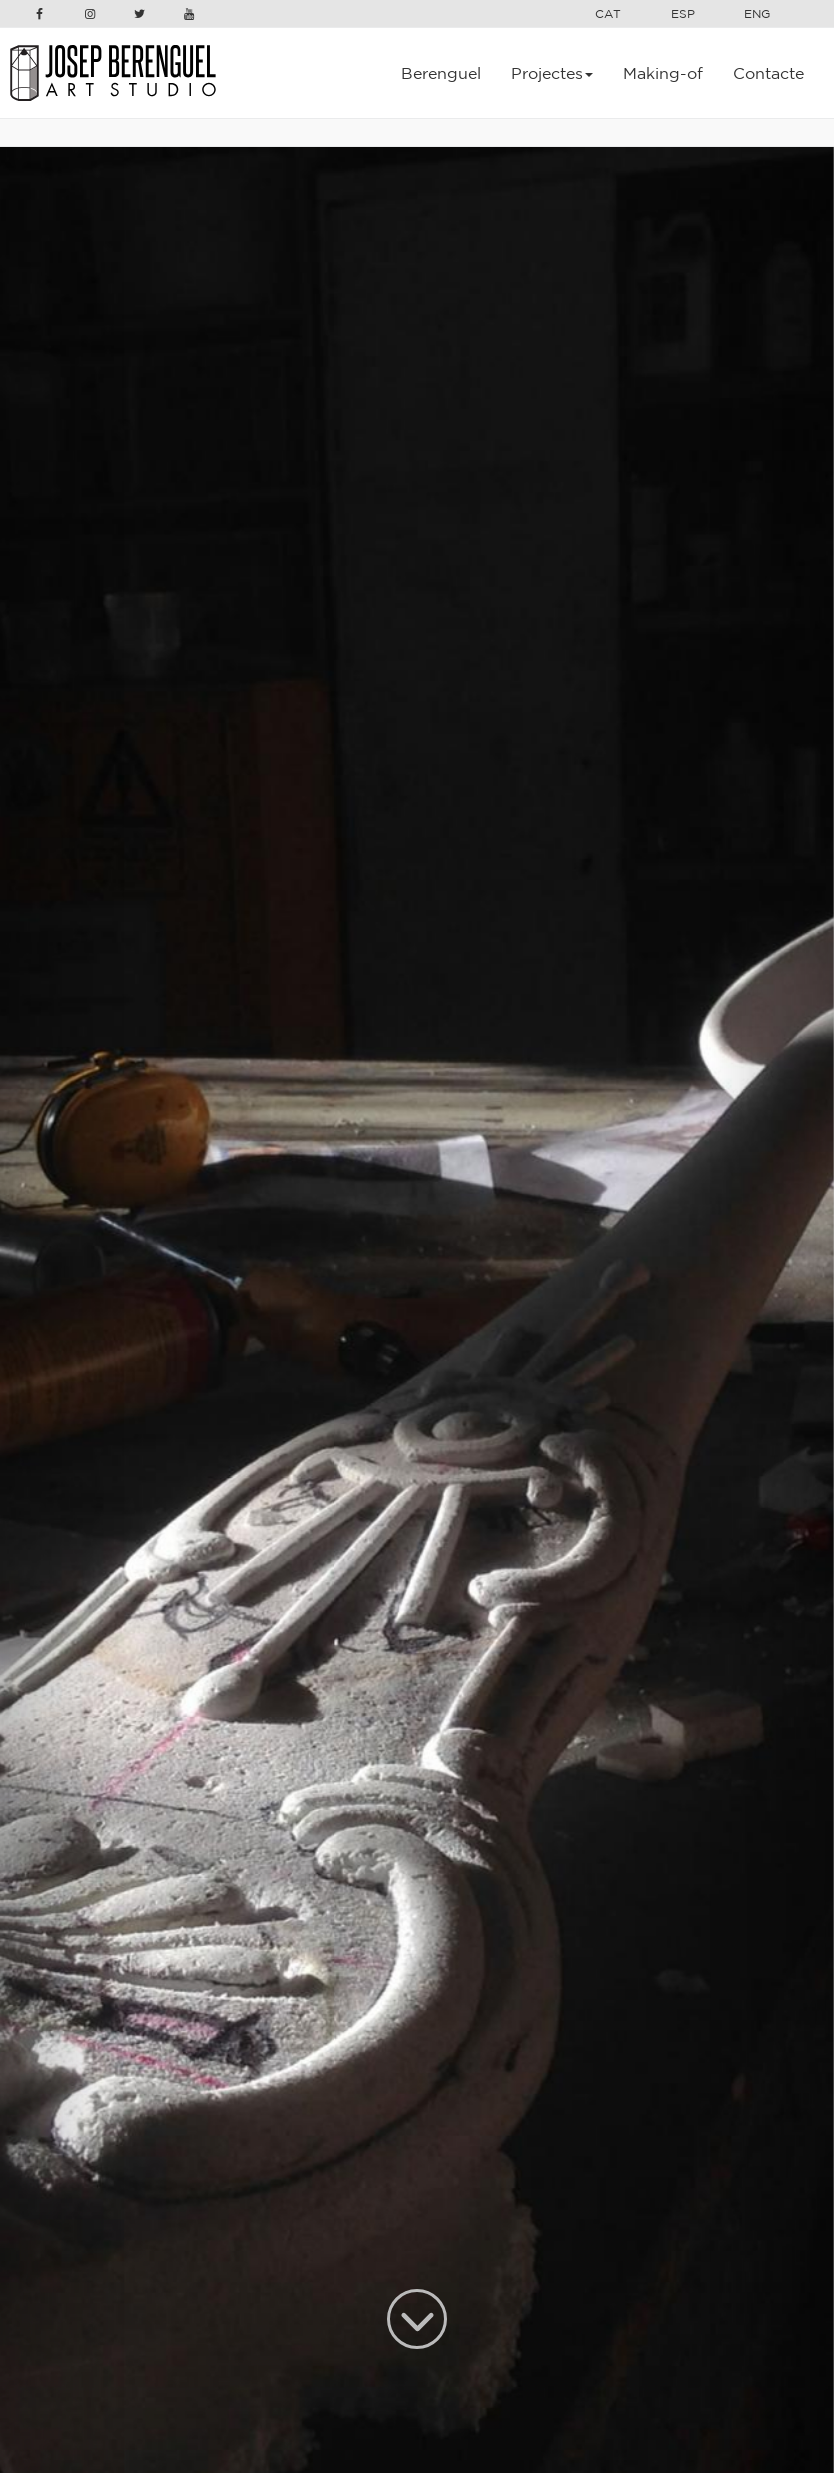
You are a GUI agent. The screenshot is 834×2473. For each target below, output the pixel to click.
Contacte (768, 73)
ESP (683, 13)
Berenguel (441, 73)
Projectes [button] (552, 73)
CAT (608, 13)
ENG (757, 13)
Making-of (663, 73)
